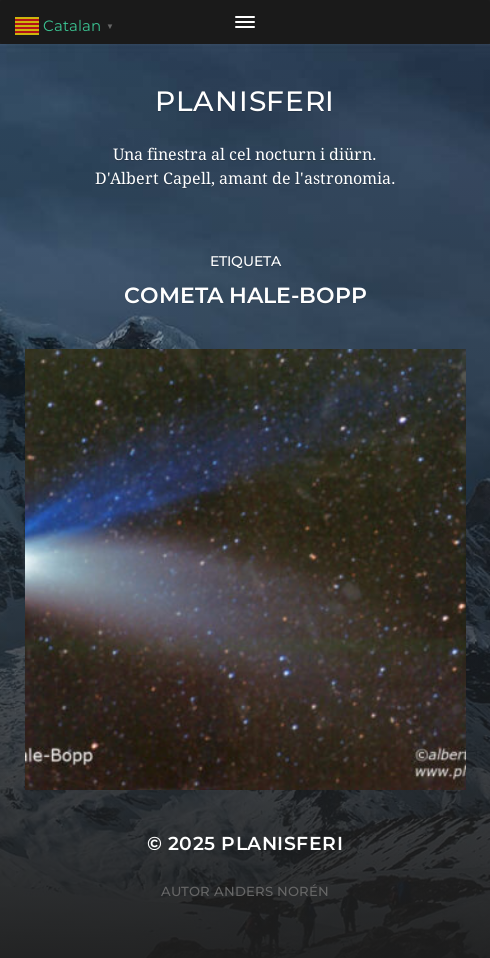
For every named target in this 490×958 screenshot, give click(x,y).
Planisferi (245, 101)
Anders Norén (271, 891)
